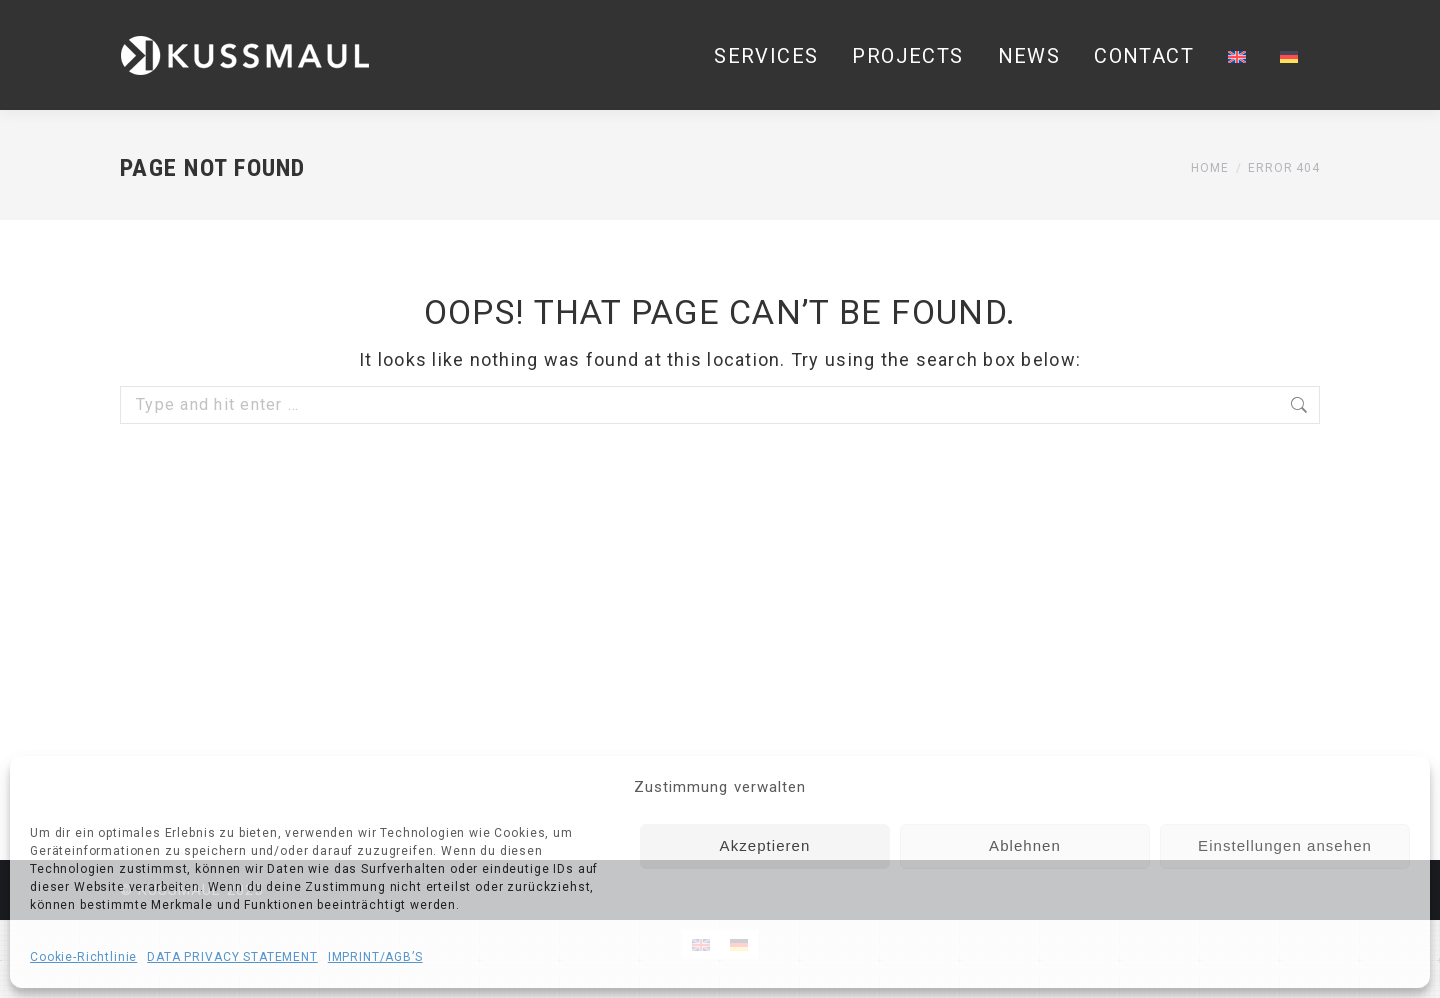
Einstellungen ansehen (1285, 845)
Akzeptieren (765, 845)
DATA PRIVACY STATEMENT (232, 957)
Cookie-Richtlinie (83, 957)
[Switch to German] (1289, 55)
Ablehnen (1025, 845)
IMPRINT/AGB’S (375, 957)
